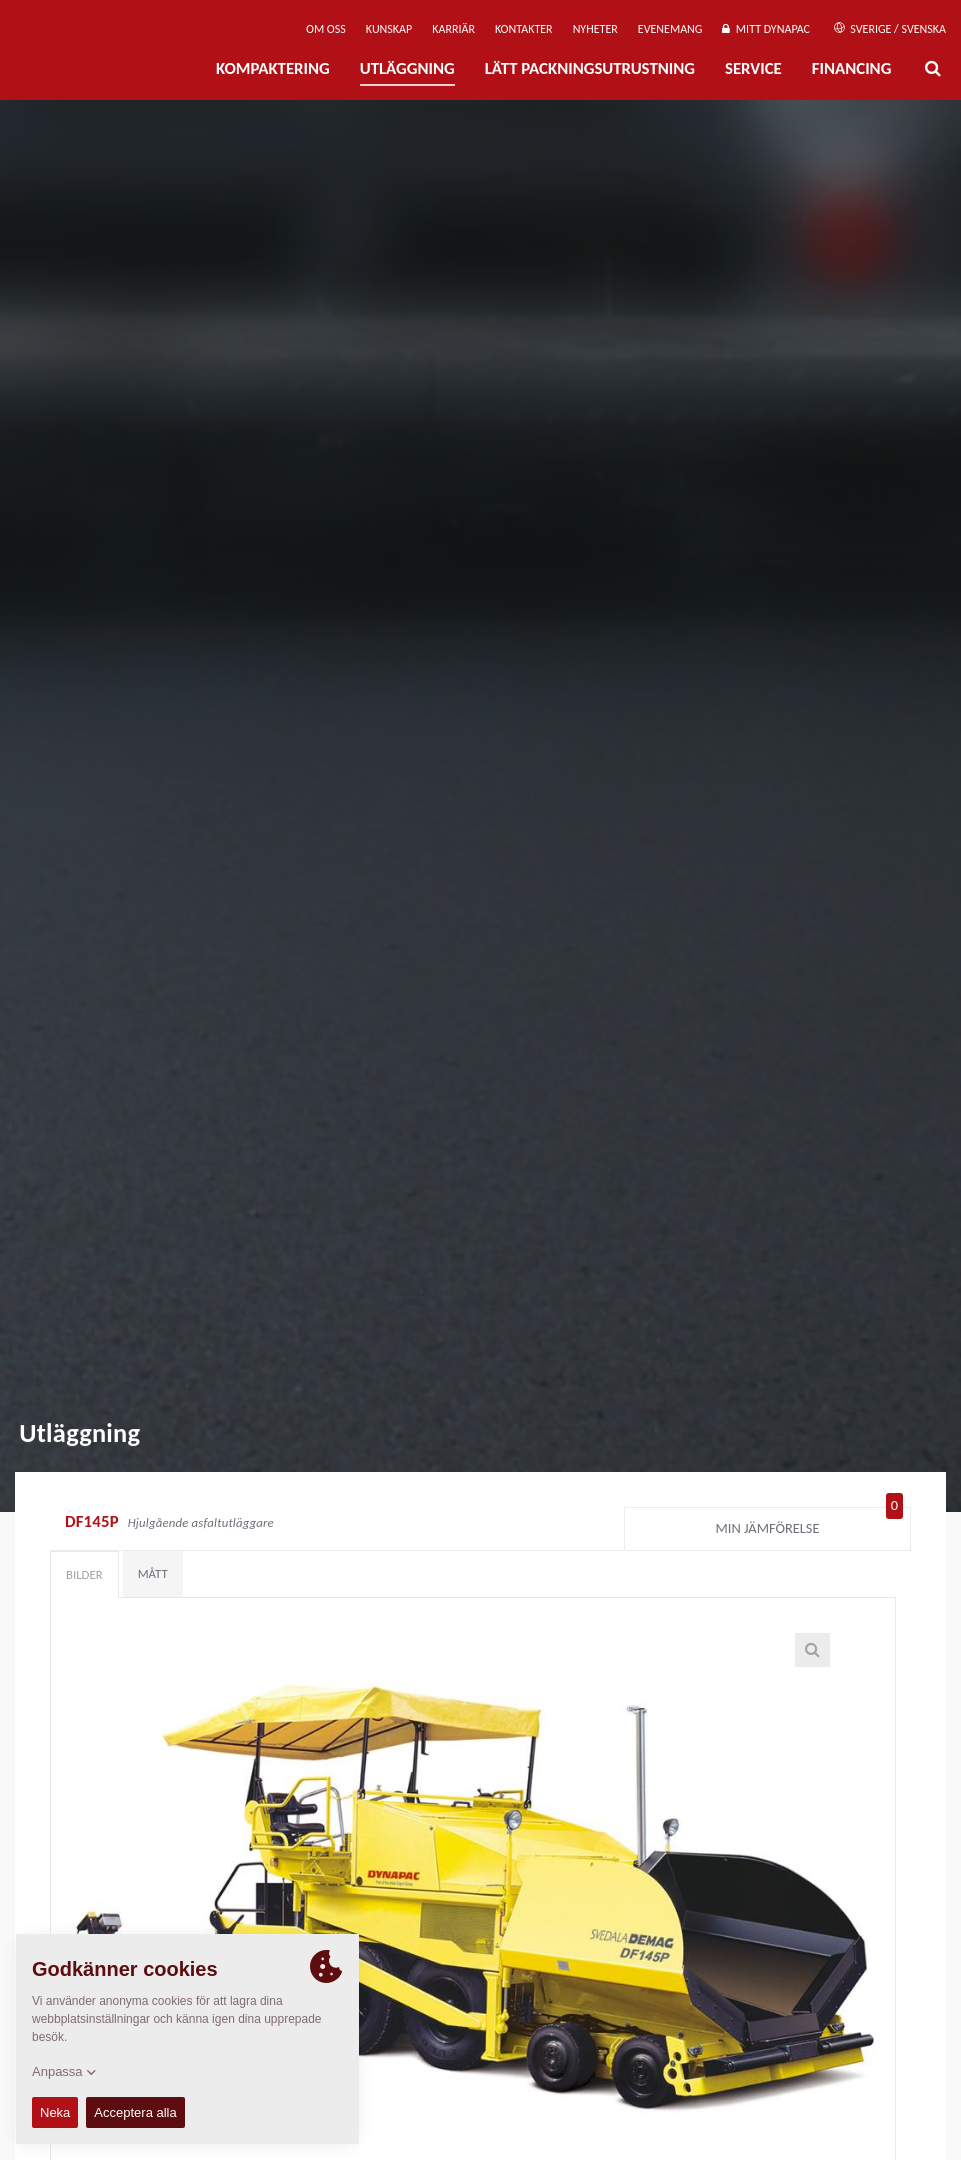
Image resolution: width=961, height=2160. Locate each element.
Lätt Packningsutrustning (590, 68)
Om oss (326, 29)
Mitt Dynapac (766, 29)
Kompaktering (273, 68)
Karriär (453, 29)
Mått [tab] (153, 1573)
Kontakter (524, 29)
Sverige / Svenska (890, 29)
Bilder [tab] (84, 1574)
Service (753, 68)
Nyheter (595, 29)
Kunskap (389, 29)
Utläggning (407, 68)
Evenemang (670, 29)
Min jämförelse (809, 1524)
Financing (852, 68)
